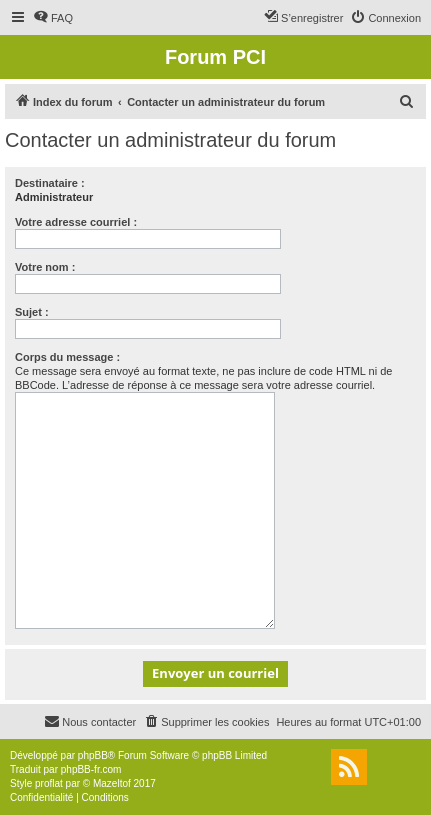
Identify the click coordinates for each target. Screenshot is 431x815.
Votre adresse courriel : (76, 222)
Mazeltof (112, 783)
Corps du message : (67, 357)
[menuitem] (53, 18)
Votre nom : (45, 267)
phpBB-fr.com (91, 769)
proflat (49, 783)
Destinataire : (50, 183)
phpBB (93, 755)
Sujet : (32, 312)
